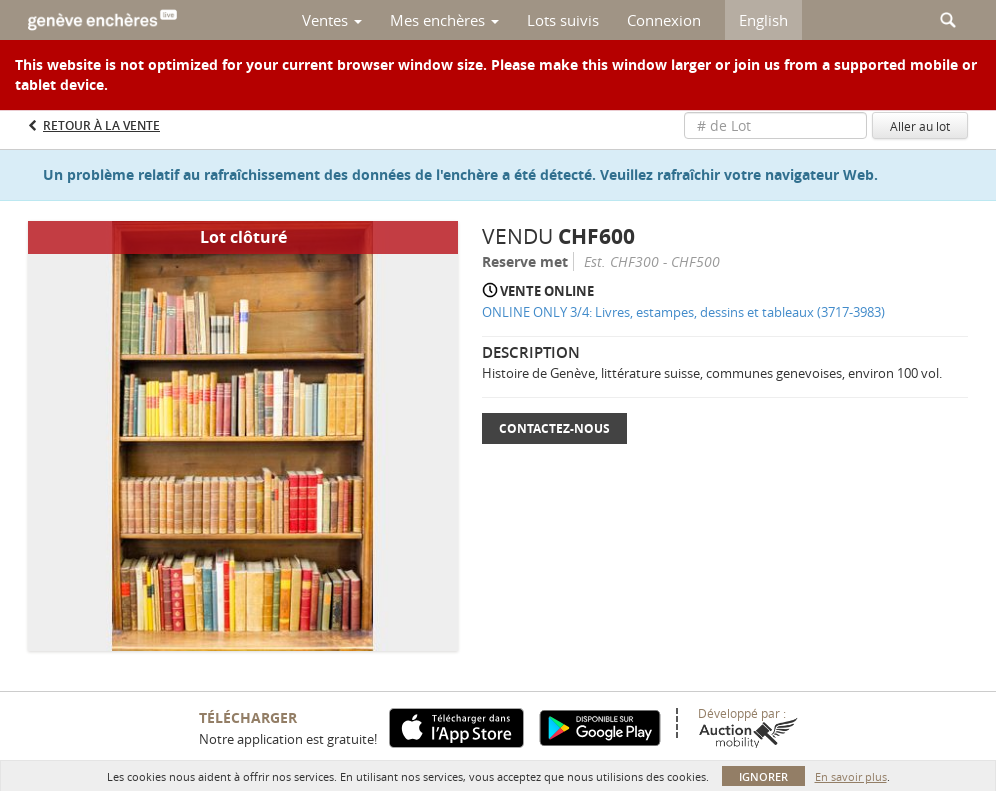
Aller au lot (920, 126)
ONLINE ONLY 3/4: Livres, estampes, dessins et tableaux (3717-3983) (683, 312)
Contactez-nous (554, 428)
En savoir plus (851, 776)
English (763, 20)
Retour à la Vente (101, 125)
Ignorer (763, 776)
